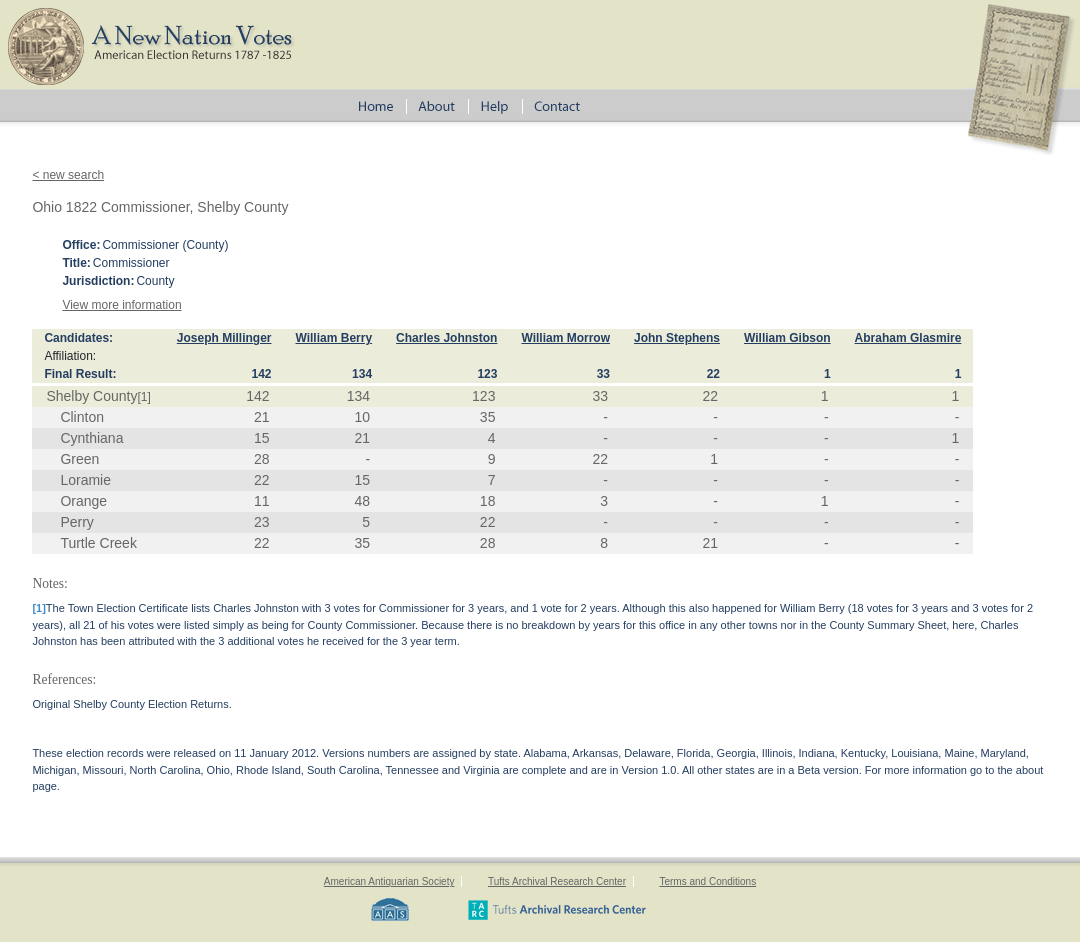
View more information (121, 305)
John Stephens (677, 338)
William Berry (333, 338)
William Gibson (787, 338)
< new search (68, 175)
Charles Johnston (446, 338)
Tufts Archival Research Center (557, 881)
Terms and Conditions (707, 881)
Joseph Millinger (224, 338)
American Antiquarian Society (389, 881)
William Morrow (565, 338)
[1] (143, 397)
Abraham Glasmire (908, 338)
